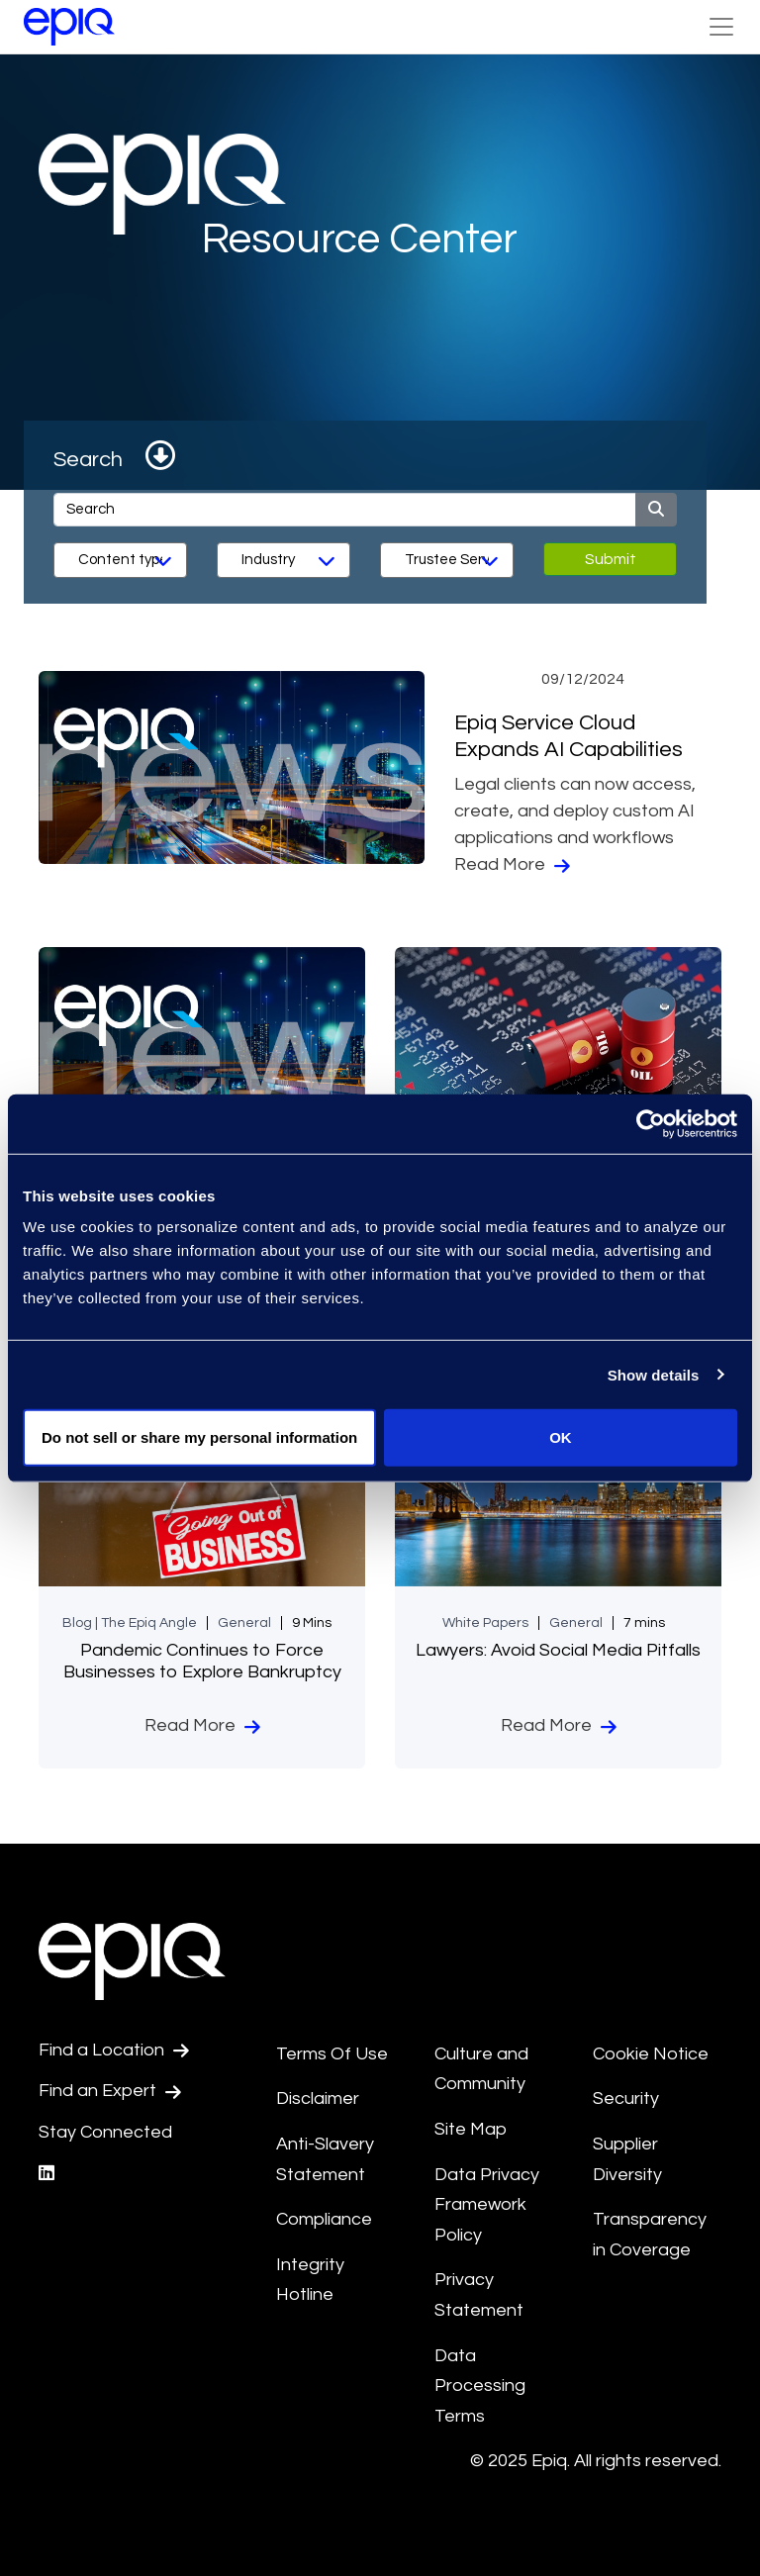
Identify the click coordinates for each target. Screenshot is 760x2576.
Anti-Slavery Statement (325, 2159)
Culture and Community (481, 2069)
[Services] (447, 560)
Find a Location (114, 2050)
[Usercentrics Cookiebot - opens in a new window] (650, 1123)
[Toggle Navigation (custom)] (721, 27)
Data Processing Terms (479, 2386)
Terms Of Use (332, 2054)
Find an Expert (110, 2091)
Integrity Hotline (310, 2280)
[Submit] (656, 509)
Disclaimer (317, 2098)
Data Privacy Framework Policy (486, 2204)
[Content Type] (120, 560)
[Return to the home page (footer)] (69, 27)
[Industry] (283, 560)
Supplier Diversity (627, 2159)
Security (626, 2098)
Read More (512, 865)
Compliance (324, 2219)
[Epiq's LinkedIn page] (46, 2173)
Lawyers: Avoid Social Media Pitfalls (558, 1650)
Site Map (470, 2129)
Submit (610, 559)
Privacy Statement (478, 2295)
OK (560, 1437)
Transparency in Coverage (650, 2234)
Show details (654, 1374)
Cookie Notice (651, 2054)
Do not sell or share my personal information (199, 1437)
